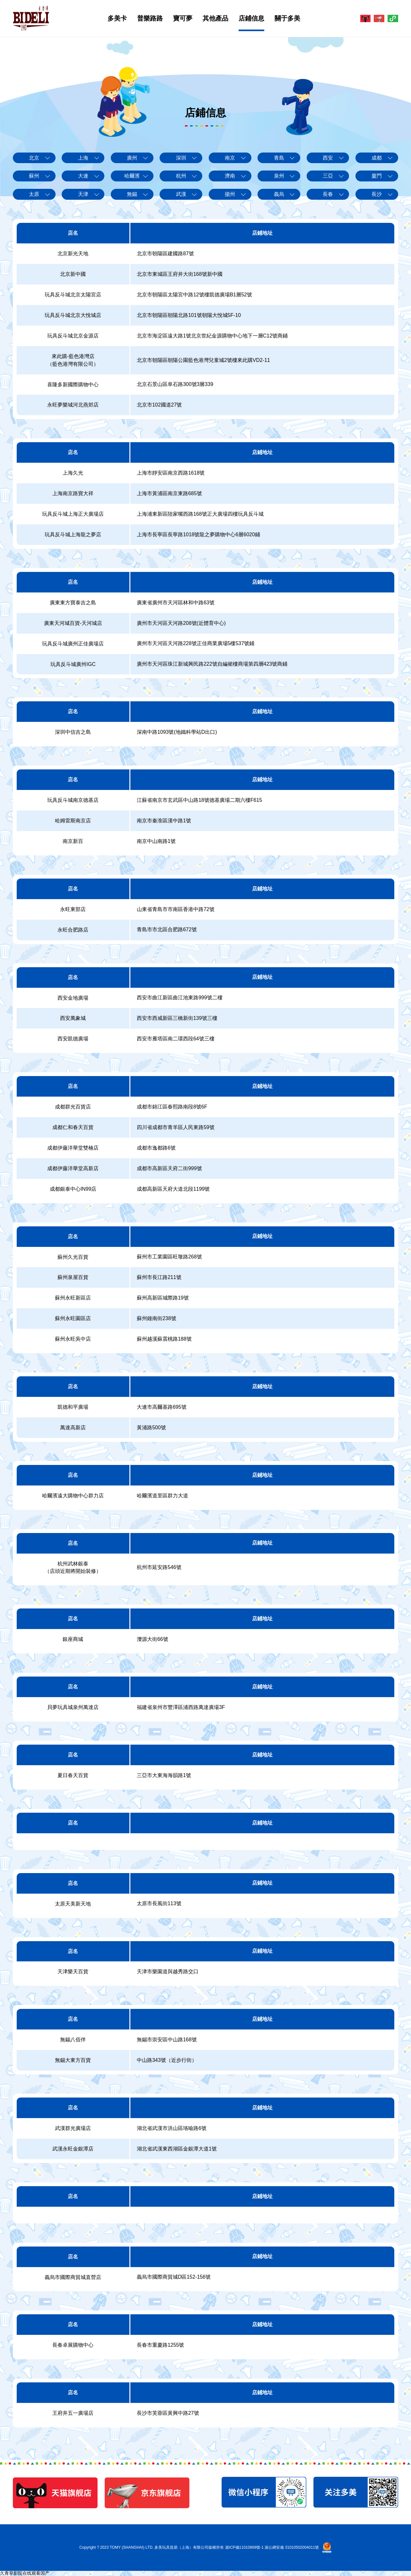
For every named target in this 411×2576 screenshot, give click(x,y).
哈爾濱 (132, 176)
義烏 (279, 194)
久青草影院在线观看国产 (24, 2573)
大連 (83, 176)
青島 (279, 158)
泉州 (279, 176)
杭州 (181, 176)
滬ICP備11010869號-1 (244, 2547)
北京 (34, 158)
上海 (83, 158)
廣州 (132, 158)
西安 (328, 158)
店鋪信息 (242, 18)
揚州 (230, 194)
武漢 (181, 194)
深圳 (181, 158)
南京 (230, 158)
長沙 (377, 194)
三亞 (328, 176)
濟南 (230, 176)
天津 (83, 194)
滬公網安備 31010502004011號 (292, 2547)
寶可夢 (173, 18)
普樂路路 (140, 18)
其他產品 (206, 18)
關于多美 (278, 18)
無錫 (132, 194)
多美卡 (108, 18)
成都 (377, 158)
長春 (328, 194)
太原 (34, 194)
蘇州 (34, 176)
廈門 (377, 176)
